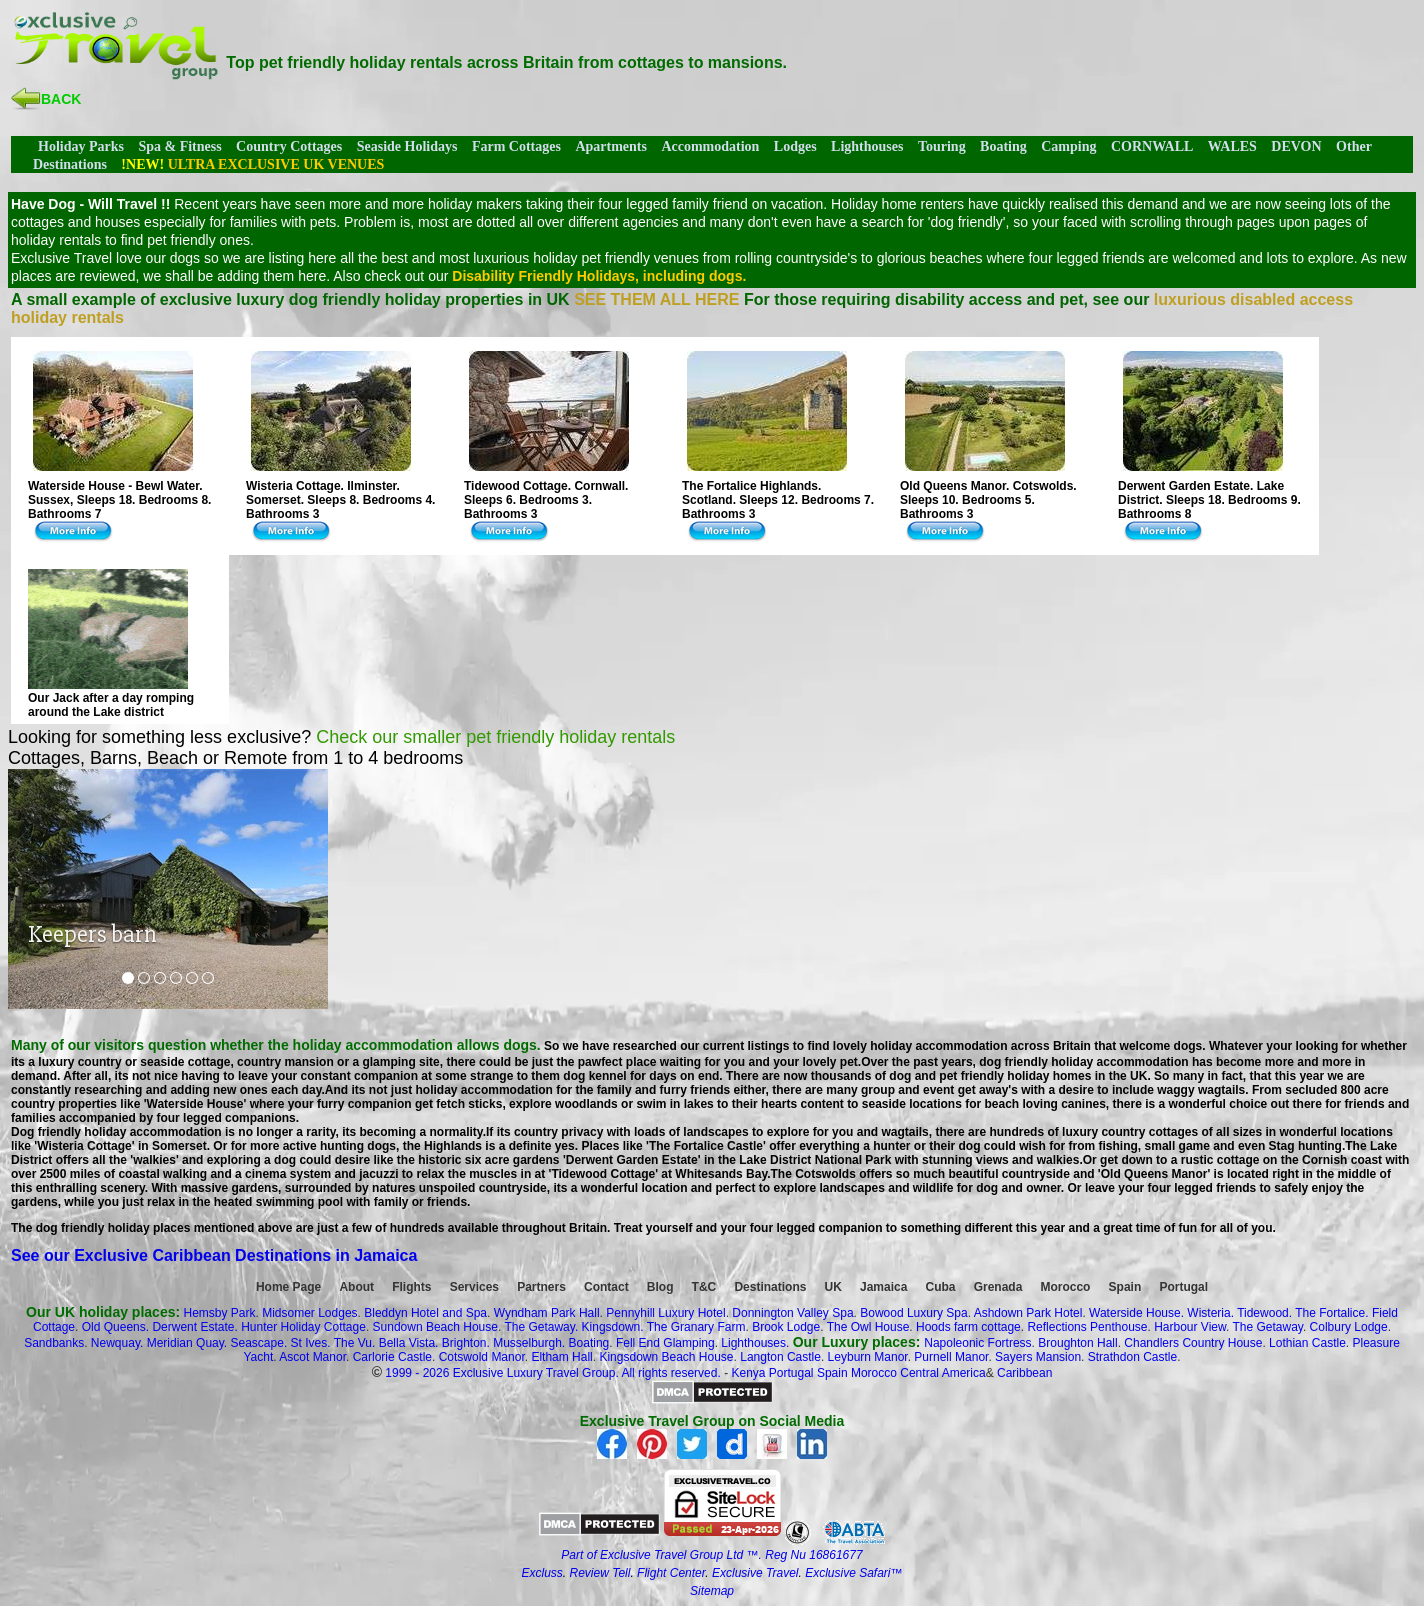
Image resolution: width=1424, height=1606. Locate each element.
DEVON (1296, 146)
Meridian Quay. (187, 1343)
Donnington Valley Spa (792, 1313)
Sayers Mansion (1038, 1357)
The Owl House (868, 1327)
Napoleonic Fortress (977, 1343)
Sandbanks (54, 1343)
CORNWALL (1152, 146)
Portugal (1183, 1287)
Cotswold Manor (482, 1357)
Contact (606, 1287)
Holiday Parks (81, 146)
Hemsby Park (219, 1313)
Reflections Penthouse (1087, 1327)
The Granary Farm (696, 1327)
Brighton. (466, 1343)
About (356, 1287)
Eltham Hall (561, 1357)
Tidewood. (1264, 1313)
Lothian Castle (1307, 1343)
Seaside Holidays (407, 146)
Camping (1068, 146)
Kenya (748, 1373)
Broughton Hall (1077, 1343)
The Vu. (355, 1343)
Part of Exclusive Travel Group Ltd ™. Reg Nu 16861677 (711, 1555)
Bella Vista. (409, 1343)
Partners (541, 1287)
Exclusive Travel (755, 1573)
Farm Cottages (516, 146)
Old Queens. (115, 1327)
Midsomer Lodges (309, 1313)
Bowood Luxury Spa (913, 1313)
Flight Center (671, 1573)
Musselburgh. (529, 1343)
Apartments (611, 146)
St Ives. (311, 1343)
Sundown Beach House (435, 1327)
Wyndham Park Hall (547, 1313)
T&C (704, 1287)
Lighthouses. (755, 1343)
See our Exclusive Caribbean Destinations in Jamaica (214, 1255)
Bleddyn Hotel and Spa (425, 1313)
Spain (1125, 1287)
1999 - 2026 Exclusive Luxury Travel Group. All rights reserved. (553, 1373)
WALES (1232, 146)
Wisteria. (1210, 1313)
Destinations (770, 1287)
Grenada (998, 1287)
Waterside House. (1136, 1313)
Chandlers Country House (1193, 1343)
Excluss (541, 1573)
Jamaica (883, 1287)
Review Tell (599, 1573)
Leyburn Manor (868, 1357)
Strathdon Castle (1132, 1357)
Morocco (1065, 1287)
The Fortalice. (1331, 1313)
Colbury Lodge (1349, 1327)
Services (474, 1287)
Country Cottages (289, 146)
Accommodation (710, 146)
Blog (660, 1287)
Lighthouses (867, 146)
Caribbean (1024, 1373)
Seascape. (259, 1343)
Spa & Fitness (179, 146)
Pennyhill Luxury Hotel (665, 1313)
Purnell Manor (951, 1357)
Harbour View (1190, 1327)
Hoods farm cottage (968, 1327)
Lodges (795, 146)
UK (833, 1287)
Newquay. (117, 1343)
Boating (1003, 146)
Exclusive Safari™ (853, 1573)
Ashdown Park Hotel (1028, 1313)
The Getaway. (541, 1327)
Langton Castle (780, 1357)
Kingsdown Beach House (666, 1357)
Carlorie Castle (392, 1357)
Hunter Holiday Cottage (303, 1327)
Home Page (288, 1287)
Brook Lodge (786, 1327)
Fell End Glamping (665, 1343)
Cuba (941, 1287)
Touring (942, 146)
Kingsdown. (613, 1327)
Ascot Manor (312, 1357)
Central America (942, 1373)
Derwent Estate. (194, 1327)
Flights (411, 1287)
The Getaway (1267, 1327)
